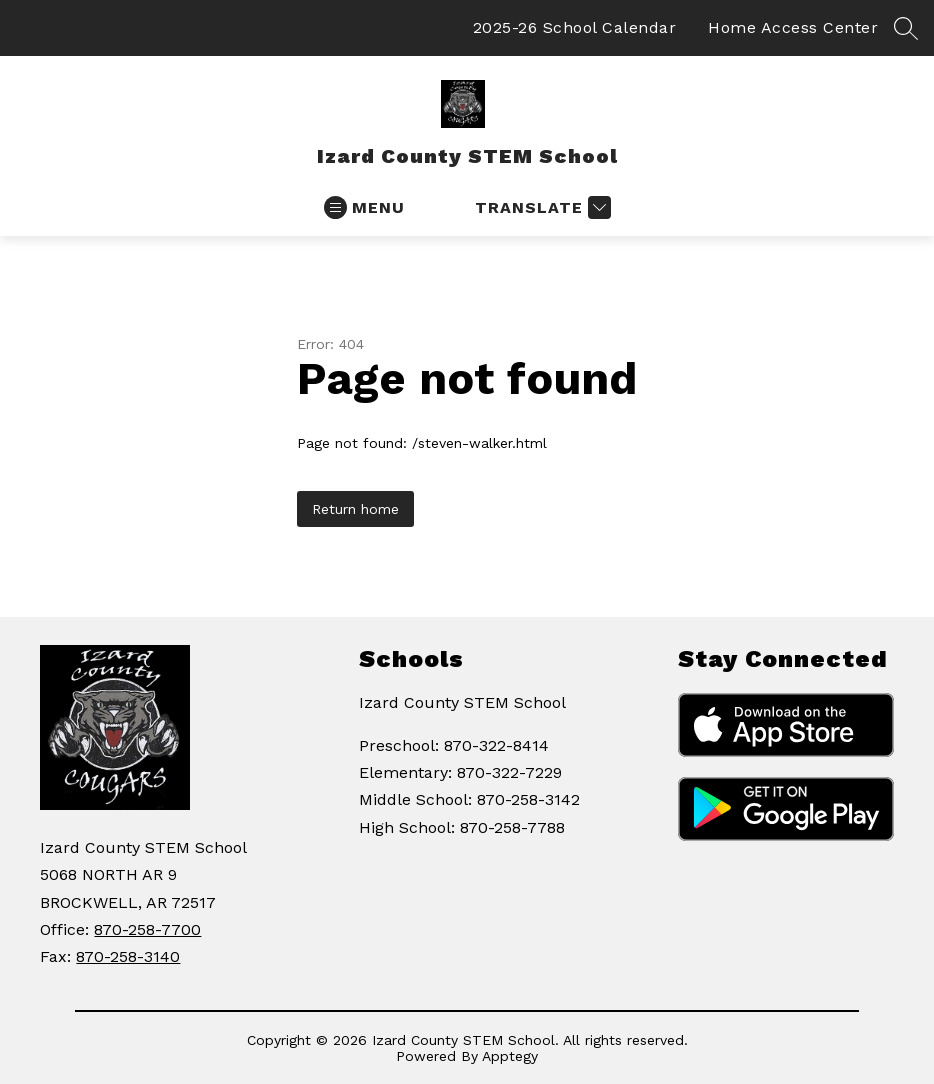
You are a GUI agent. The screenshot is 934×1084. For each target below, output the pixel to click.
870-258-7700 (147, 929)
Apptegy (510, 1056)
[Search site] (906, 28)
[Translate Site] (540, 207)
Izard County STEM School (462, 702)
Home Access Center (793, 27)
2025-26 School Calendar (575, 27)
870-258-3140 (128, 956)
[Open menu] (364, 207)
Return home (355, 509)
